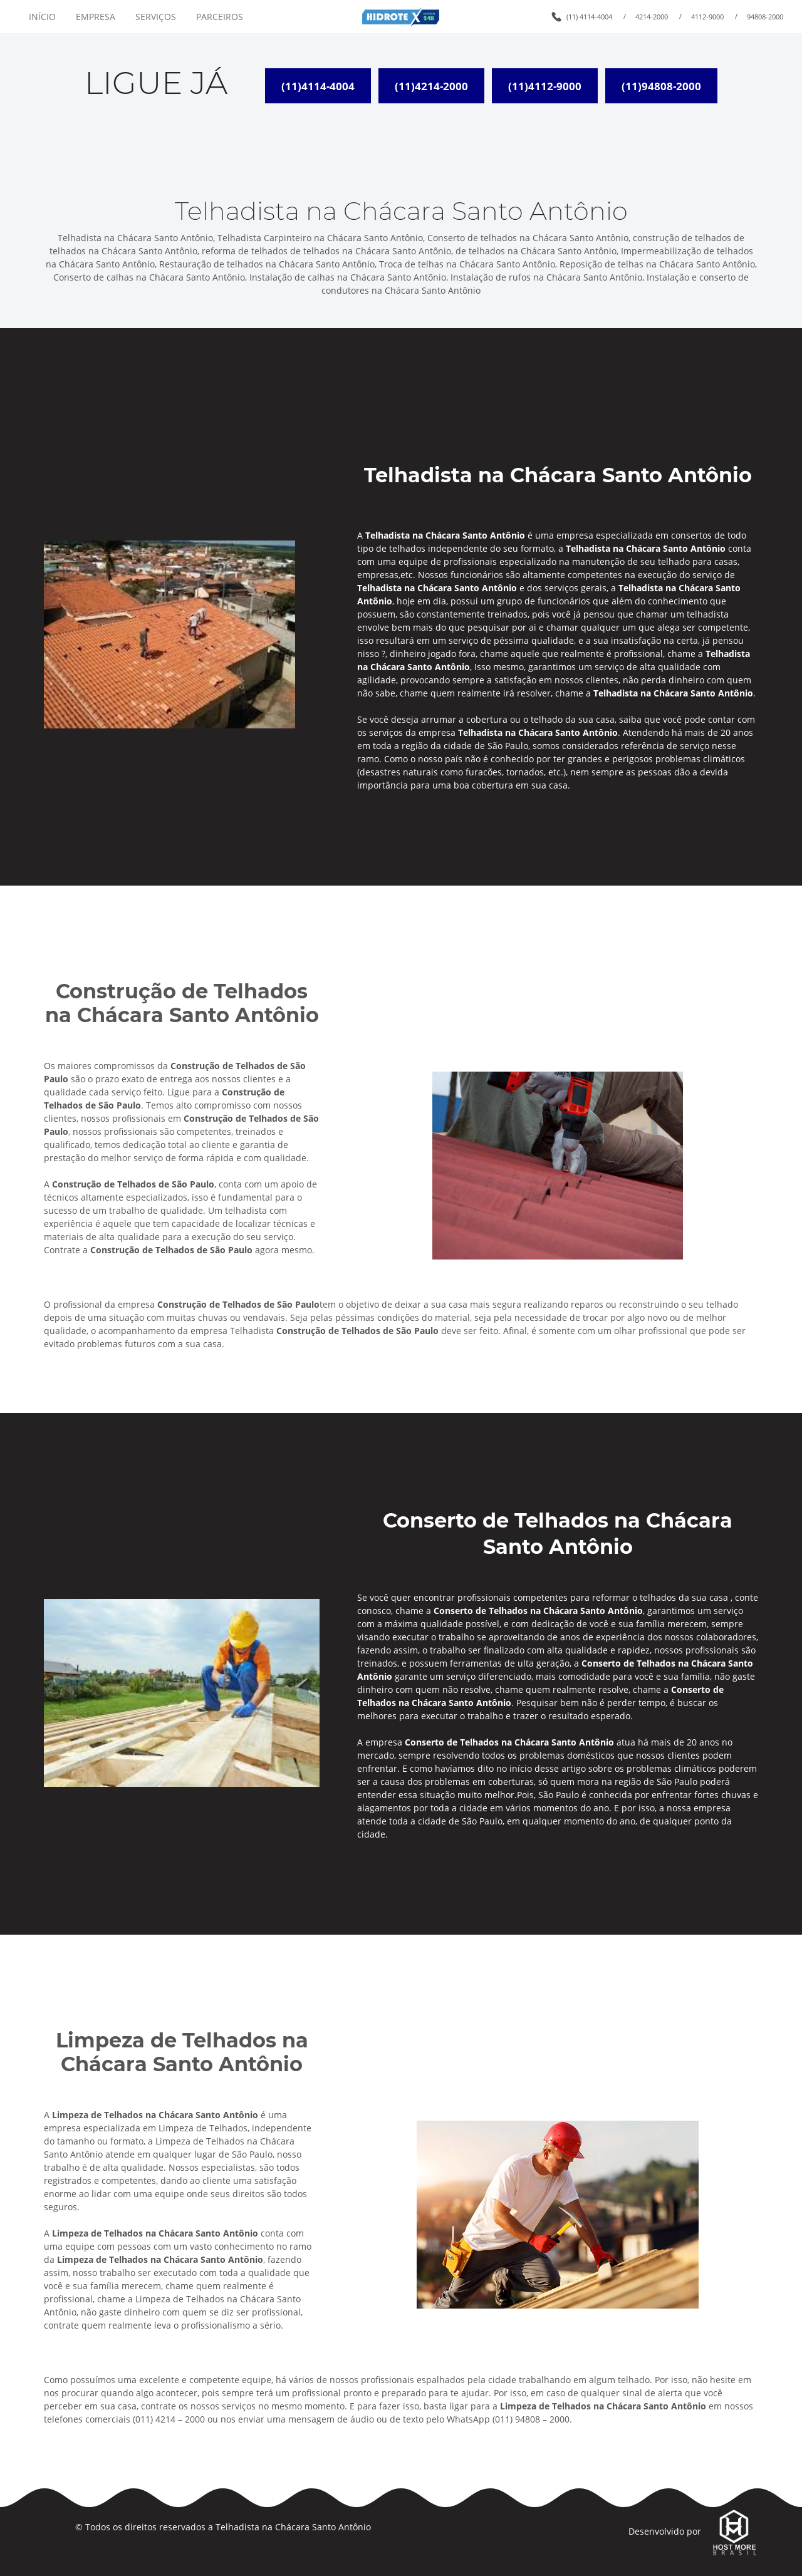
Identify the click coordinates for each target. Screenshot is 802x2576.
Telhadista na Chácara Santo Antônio (293, 2527)
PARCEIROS (219, 17)
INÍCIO (42, 17)
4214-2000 (651, 16)
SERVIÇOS (155, 17)
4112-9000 (707, 16)
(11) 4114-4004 (589, 16)
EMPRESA (95, 17)
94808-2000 (765, 16)
